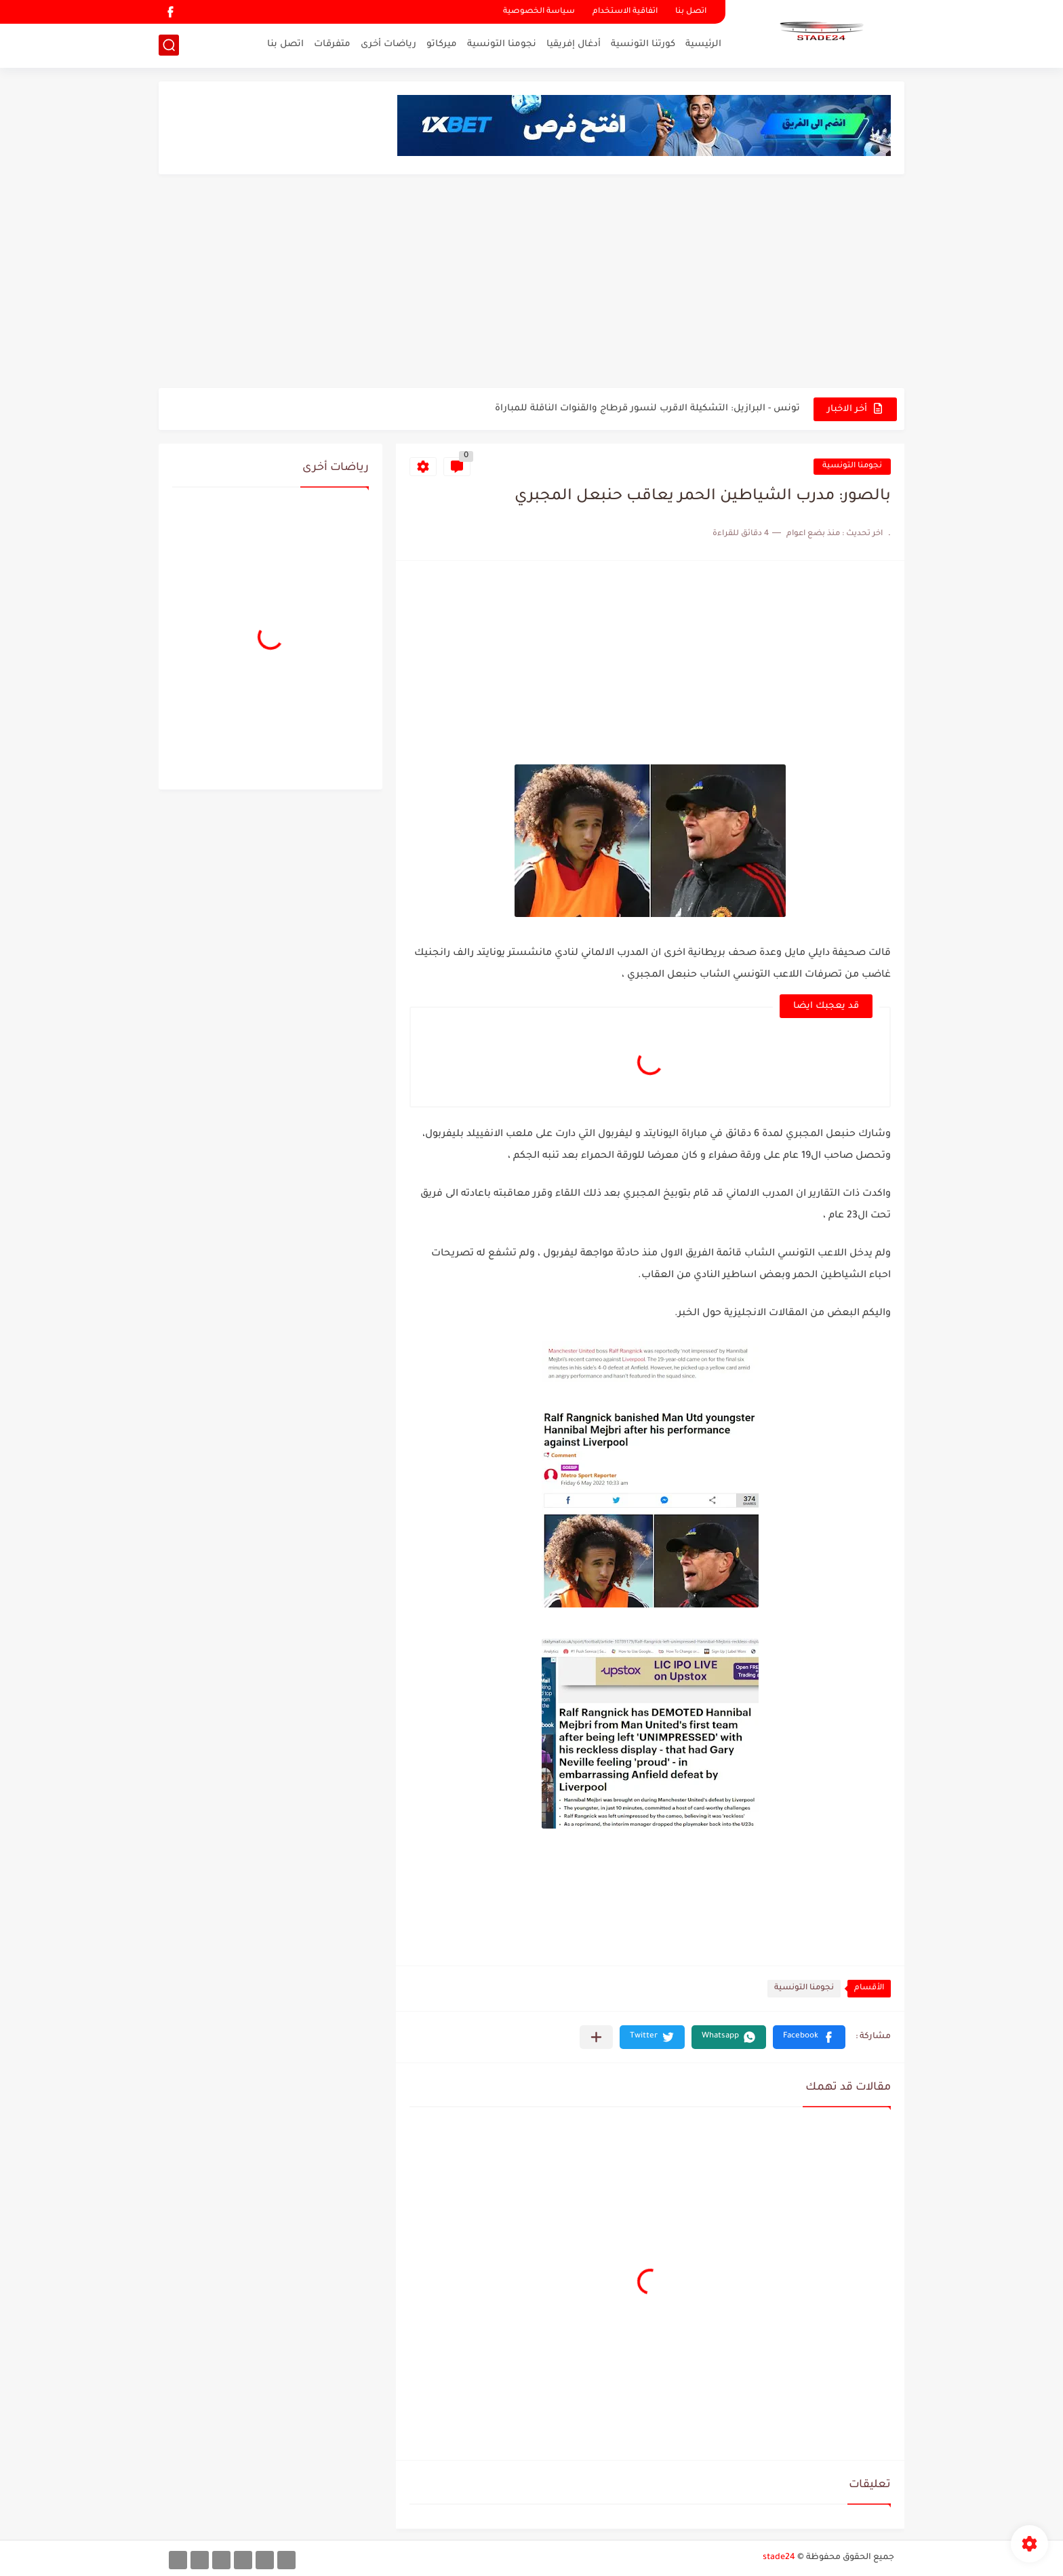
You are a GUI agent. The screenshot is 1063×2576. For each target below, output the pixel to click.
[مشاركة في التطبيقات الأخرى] (596, 2037)
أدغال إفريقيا (573, 44)
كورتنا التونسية (643, 44)
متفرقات (332, 44)
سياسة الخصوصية (539, 11)
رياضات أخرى (388, 44)
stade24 (779, 2557)
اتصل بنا (690, 11)
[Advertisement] (531, 283)
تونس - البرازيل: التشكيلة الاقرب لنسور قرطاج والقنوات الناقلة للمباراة (647, 409)
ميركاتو (441, 44)
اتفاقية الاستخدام (625, 11)
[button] (809, 2037)
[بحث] (169, 45)
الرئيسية (703, 44)
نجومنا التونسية (501, 44)
